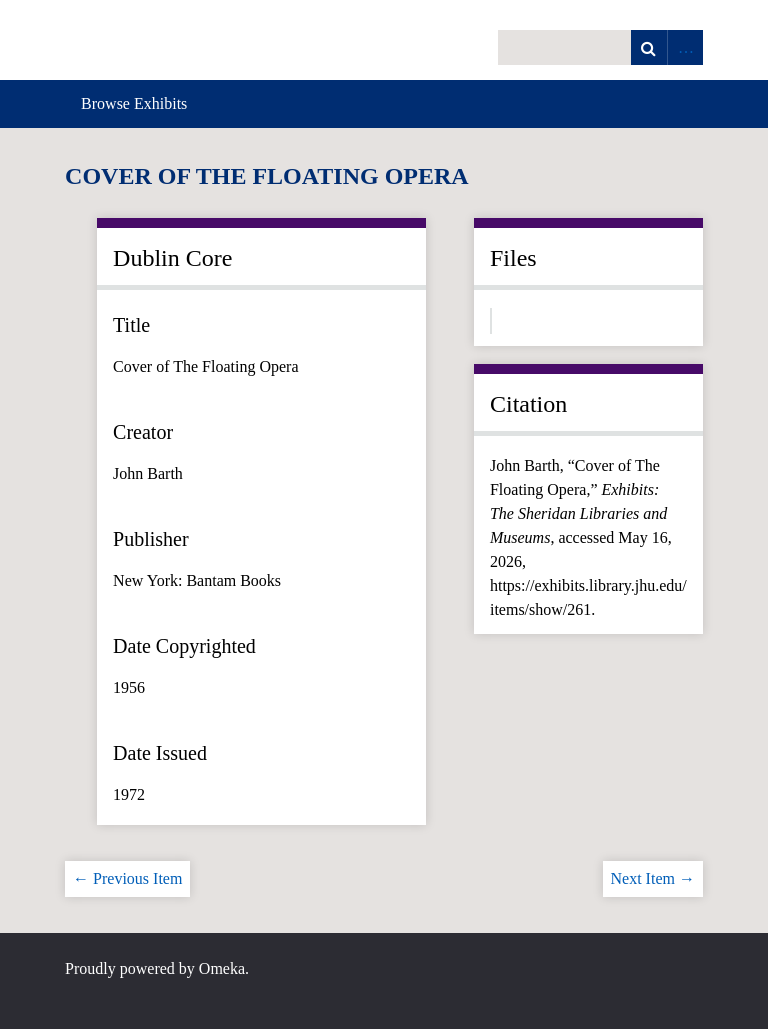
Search (649, 47)
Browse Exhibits (134, 103)
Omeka (222, 968)
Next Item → (653, 878)
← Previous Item (127, 878)
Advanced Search (685, 47)
